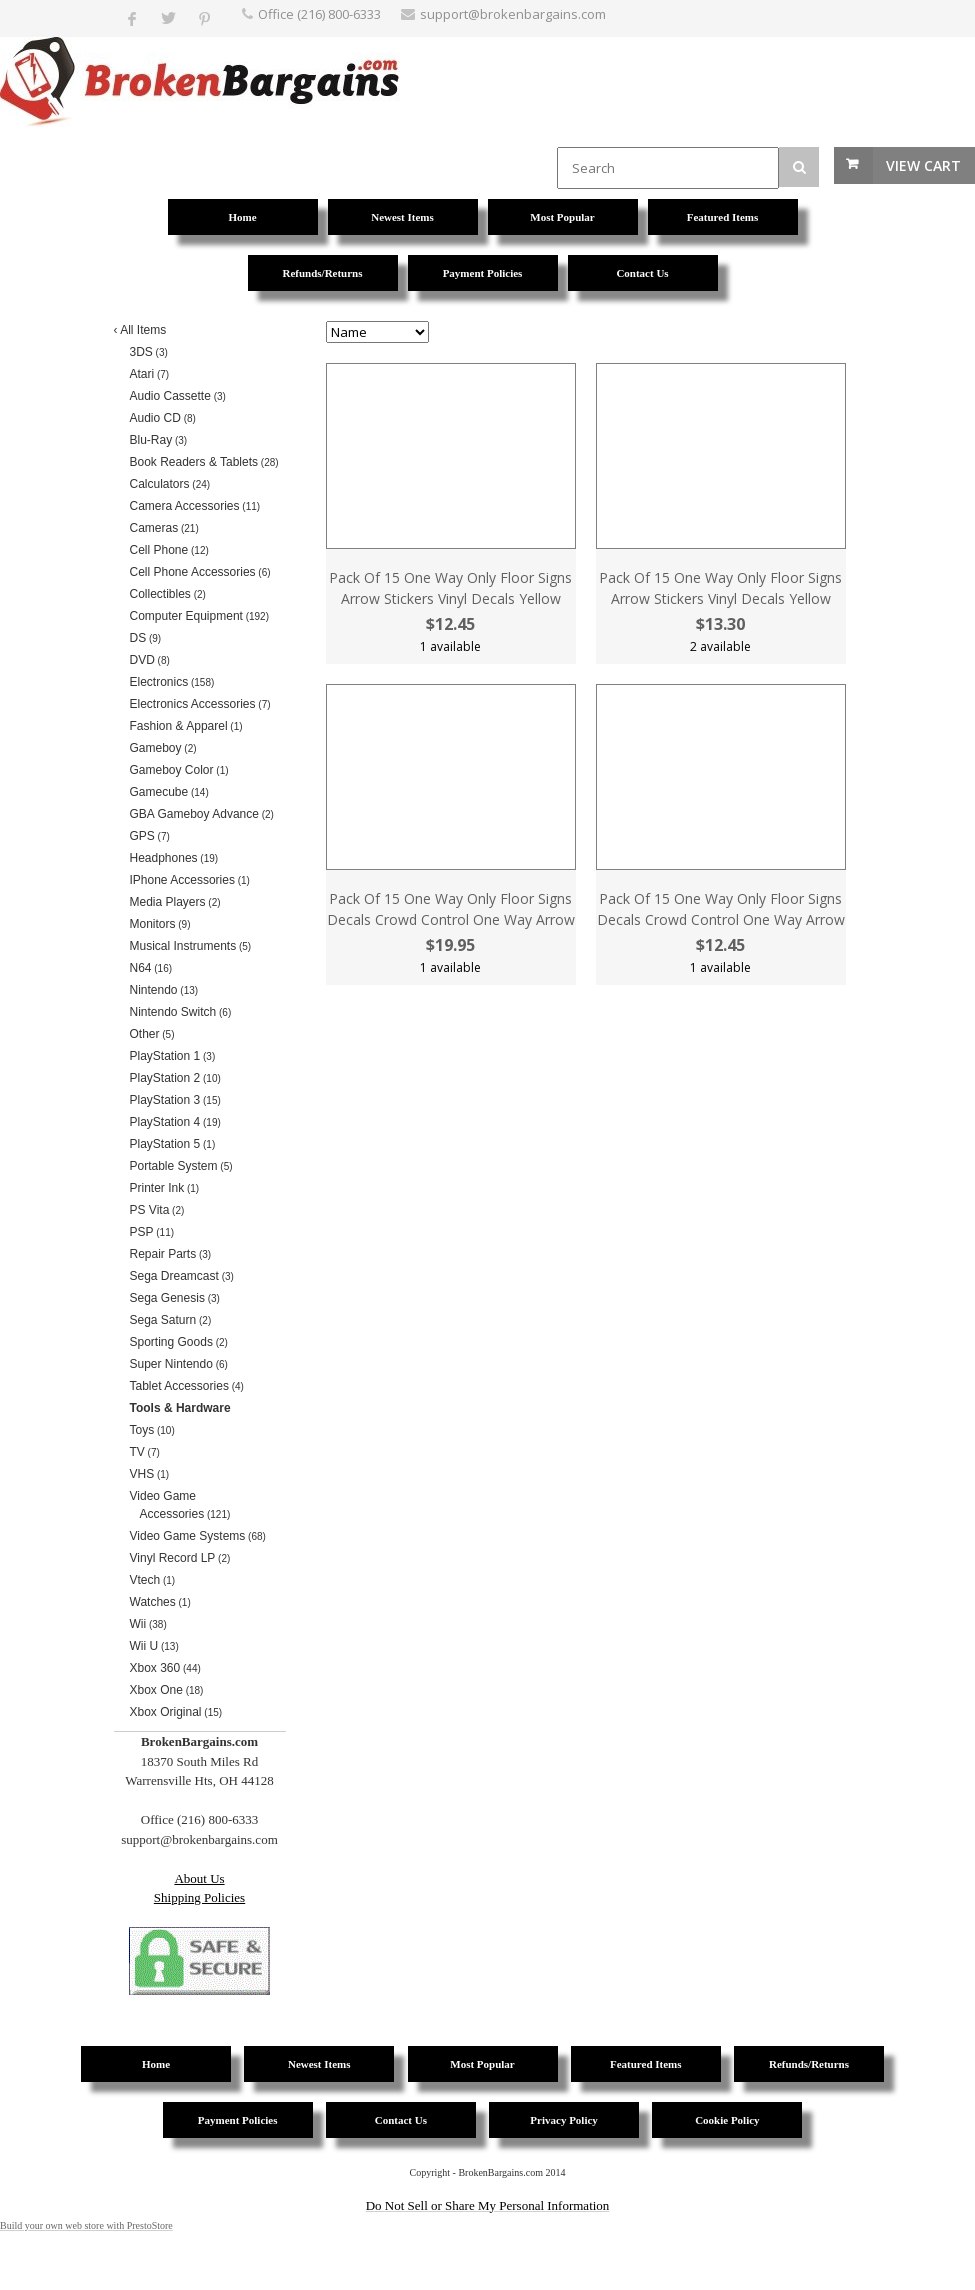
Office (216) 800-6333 (319, 14)
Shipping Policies (199, 1897)
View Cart (923, 165)
